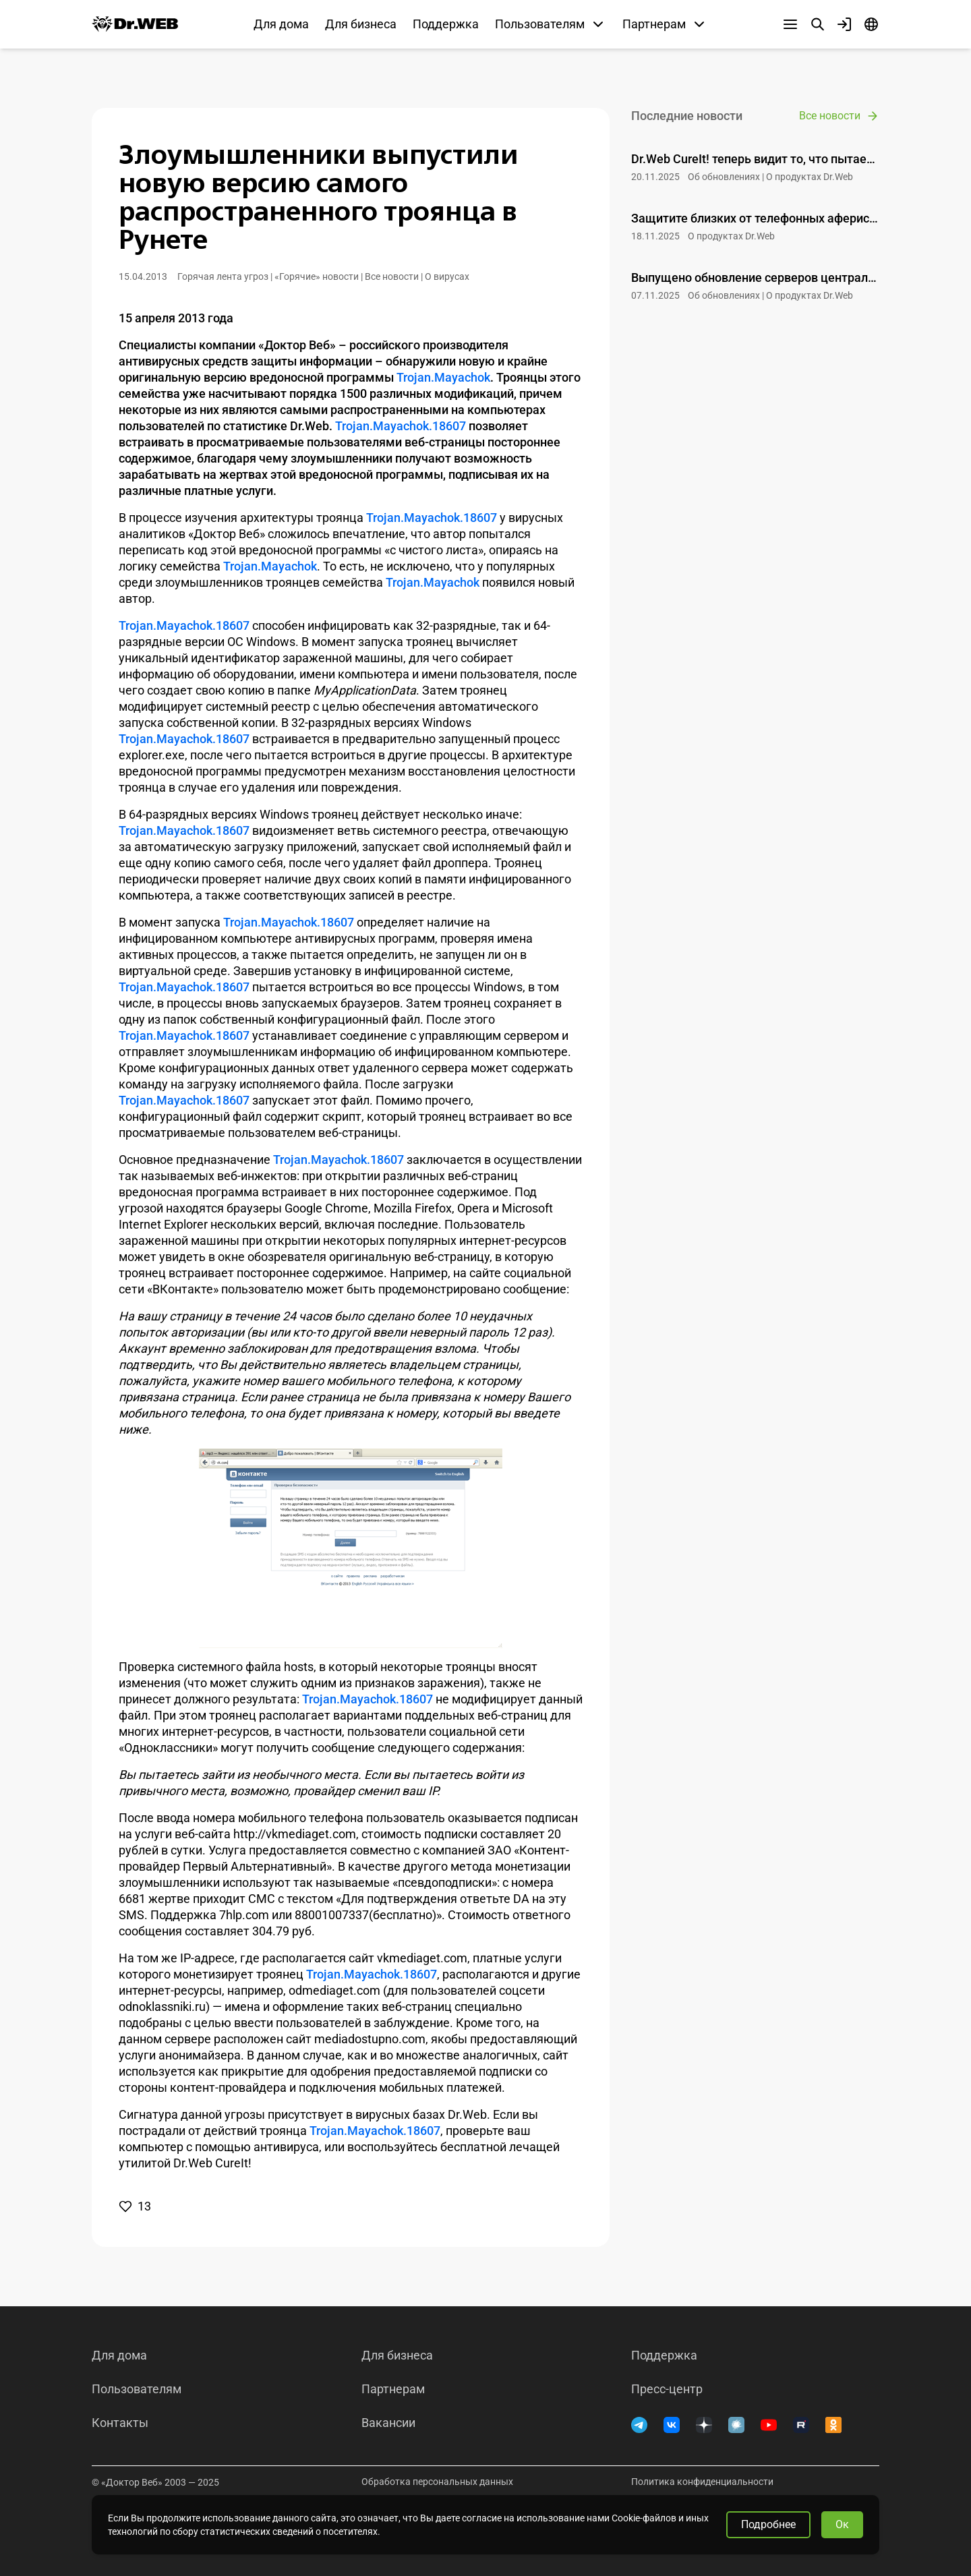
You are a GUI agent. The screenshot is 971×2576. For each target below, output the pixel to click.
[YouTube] (769, 2425)
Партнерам (393, 2389)
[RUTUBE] (801, 2425)
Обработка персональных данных (437, 2481)
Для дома (281, 24)
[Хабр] (736, 2425)
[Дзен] (704, 2425)
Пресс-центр (667, 2389)
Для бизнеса (360, 24)
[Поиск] (817, 24)
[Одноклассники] (833, 2425)
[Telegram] (639, 2425)
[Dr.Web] (135, 24)
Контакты (120, 2423)
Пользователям (136, 2389)
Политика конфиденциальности (702, 2481)
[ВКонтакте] (672, 2425)
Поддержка (446, 24)
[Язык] (871, 24)
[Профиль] (844, 24)
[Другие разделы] (790, 24)
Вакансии (388, 2423)
